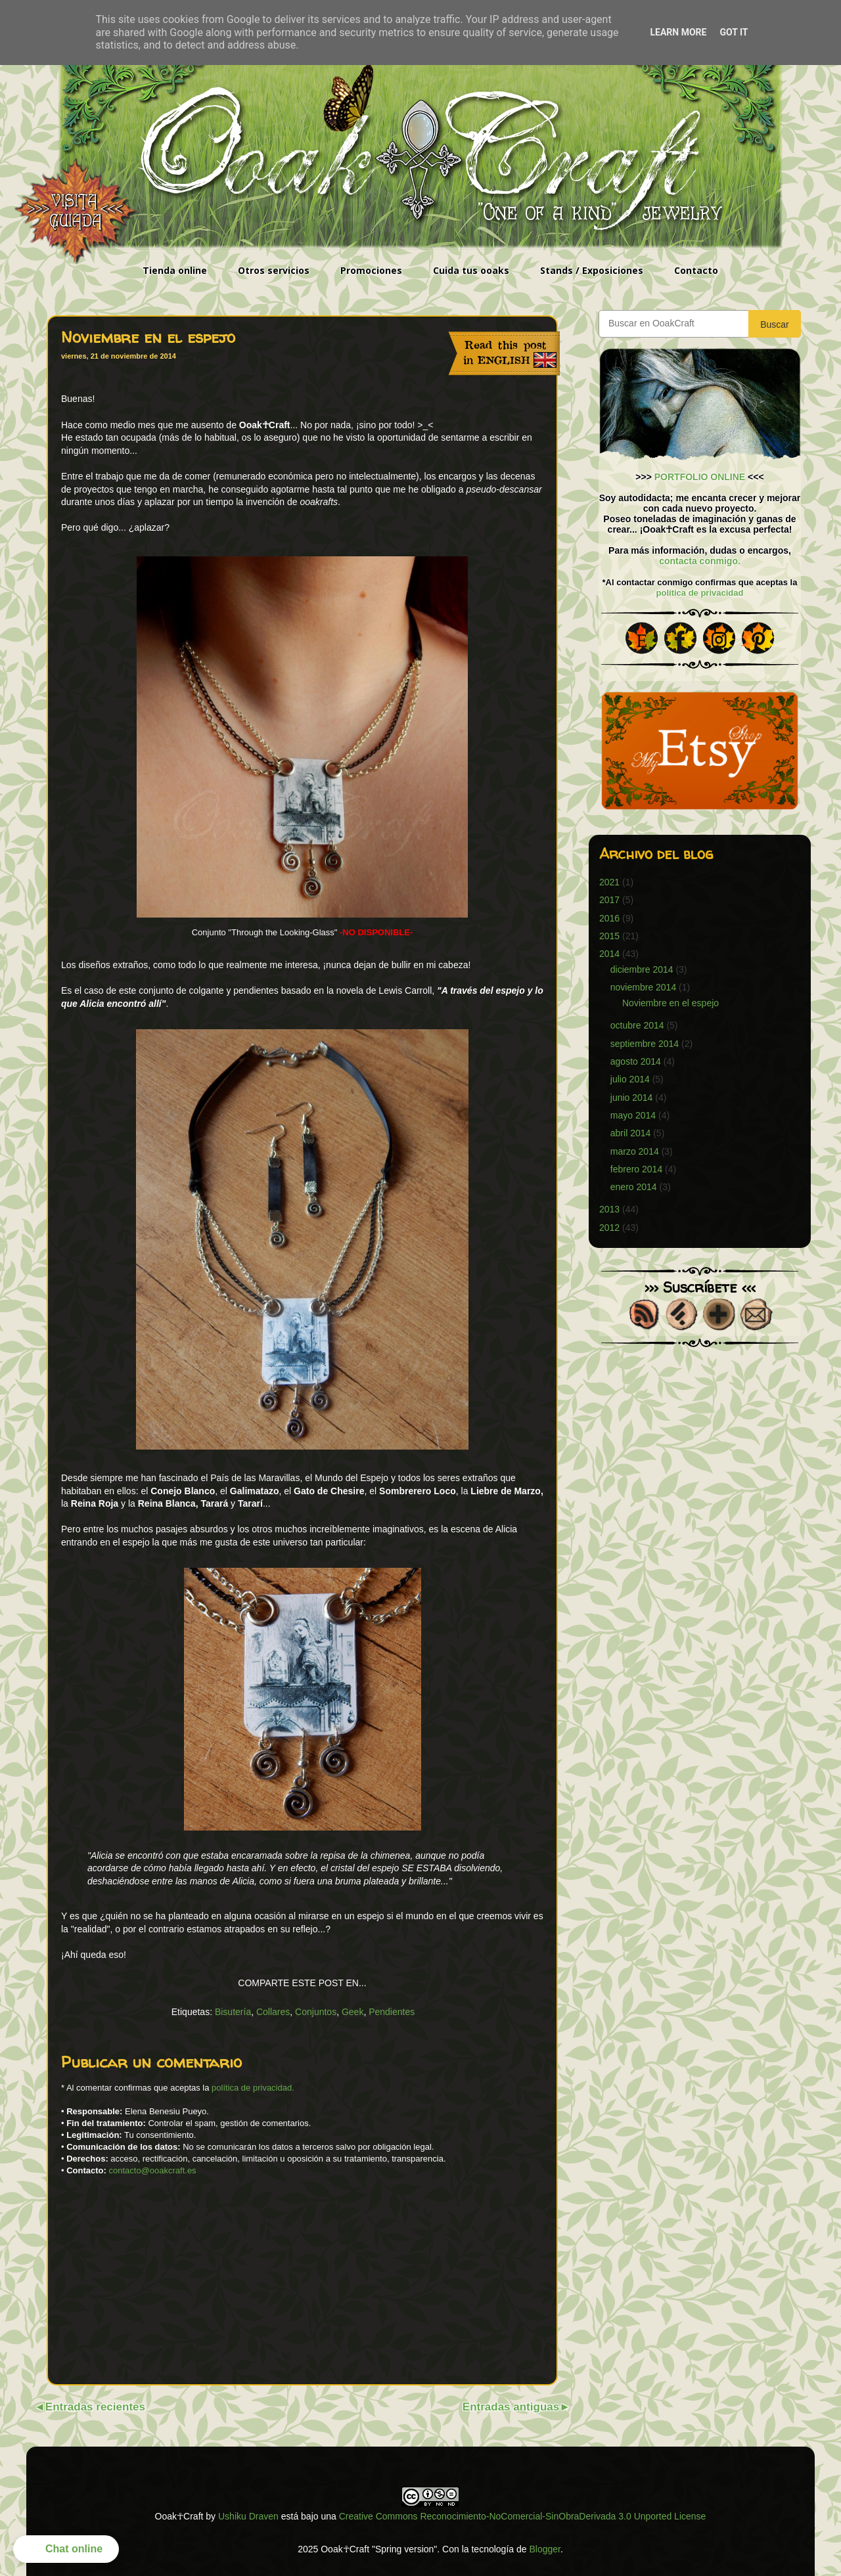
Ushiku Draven (248, 2516)
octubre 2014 (637, 1025)
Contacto (696, 270)
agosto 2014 (635, 1061)
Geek (352, 2012)
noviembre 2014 (643, 987)
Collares (273, 2012)
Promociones (371, 270)
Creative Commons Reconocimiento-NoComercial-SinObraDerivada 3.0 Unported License (522, 2516)
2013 (609, 1209)
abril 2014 (630, 1133)
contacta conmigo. (699, 561)
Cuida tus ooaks (471, 270)
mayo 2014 (633, 1115)
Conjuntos (315, 2012)
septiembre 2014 (644, 1043)
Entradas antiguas (511, 2407)
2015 (609, 936)
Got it (733, 32)
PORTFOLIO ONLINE (699, 477)
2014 (609, 953)
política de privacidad (700, 593)
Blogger (544, 2549)
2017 (609, 900)
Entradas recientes (95, 2407)
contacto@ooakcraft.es (152, 2170)
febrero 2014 (636, 1169)
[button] (66, 2549)
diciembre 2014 (641, 969)
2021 (609, 882)
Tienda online (175, 270)
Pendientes (392, 2012)
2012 (609, 1227)
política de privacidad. (253, 2088)
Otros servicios (273, 270)
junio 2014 (631, 1097)
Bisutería (233, 2012)
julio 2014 (630, 1079)
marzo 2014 (634, 1151)
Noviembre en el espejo (670, 1003)
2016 (609, 918)
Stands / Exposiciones (591, 270)
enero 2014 (633, 1187)
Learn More (678, 32)
